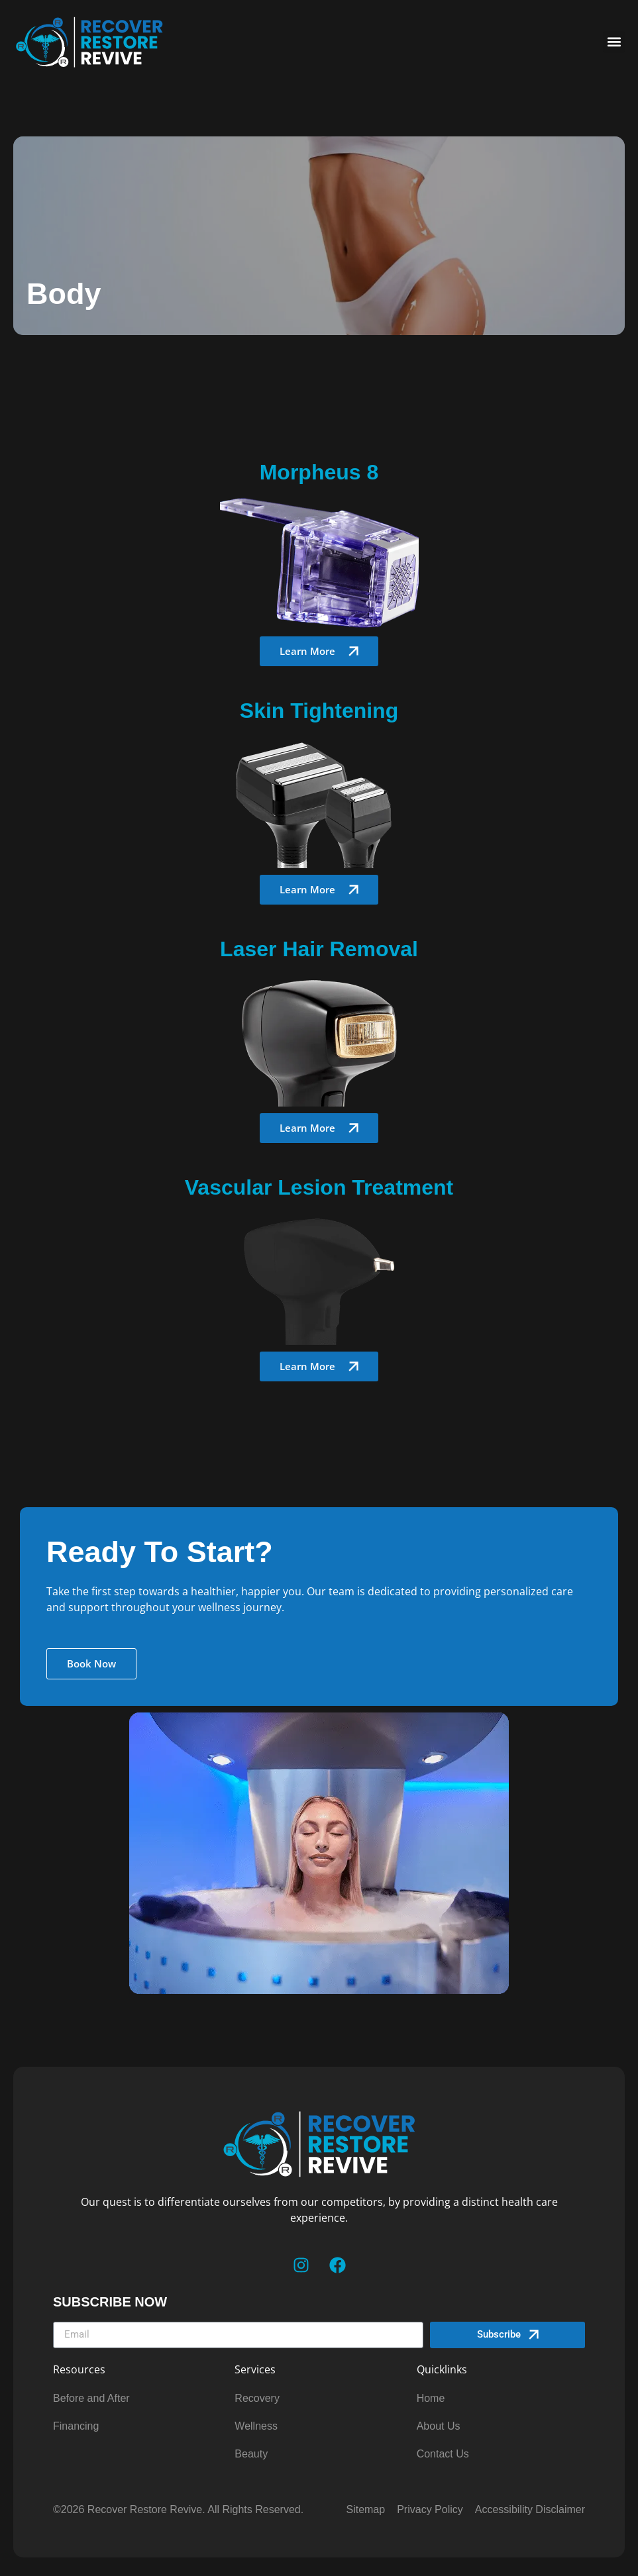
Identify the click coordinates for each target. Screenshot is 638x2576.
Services (255, 2369)
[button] (614, 42)
